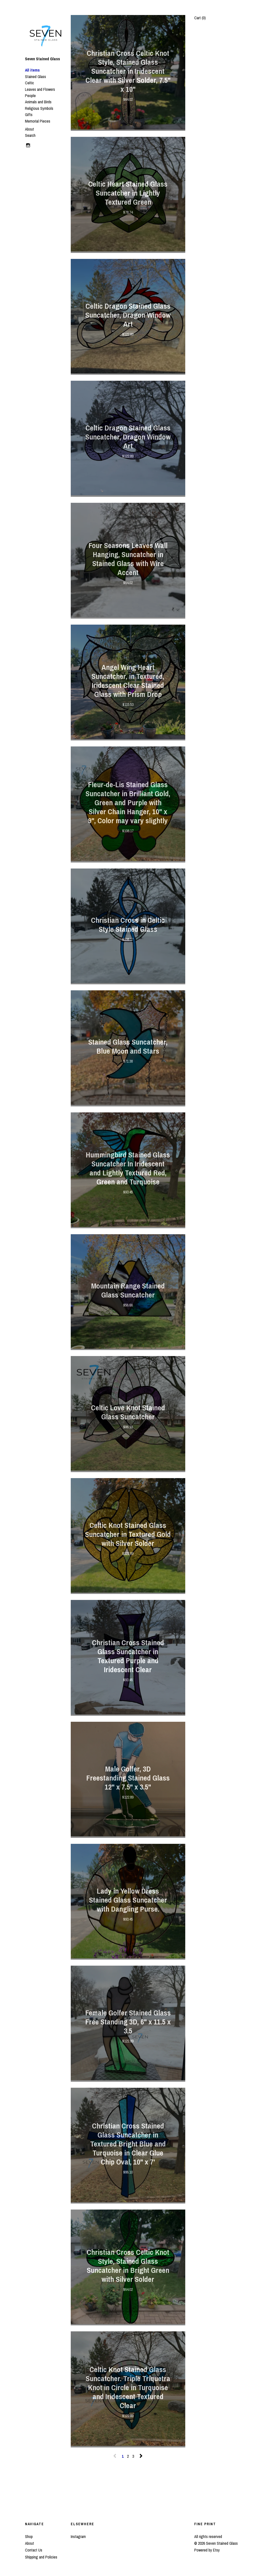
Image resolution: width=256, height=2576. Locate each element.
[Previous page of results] (115, 2456)
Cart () (200, 18)
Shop (29, 2536)
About (29, 129)
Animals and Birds (38, 102)
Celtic (29, 83)
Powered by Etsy (207, 2550)
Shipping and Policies (41, 2557)
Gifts (28, 114)
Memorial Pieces (37, 121)
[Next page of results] (141, 2456)
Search (30, 135)
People (30, 95)
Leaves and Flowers (40, 89)
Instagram (78, 2536)
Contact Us (33, 2550)
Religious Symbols (39, 108)
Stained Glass (35, 76)
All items (32, 70)
